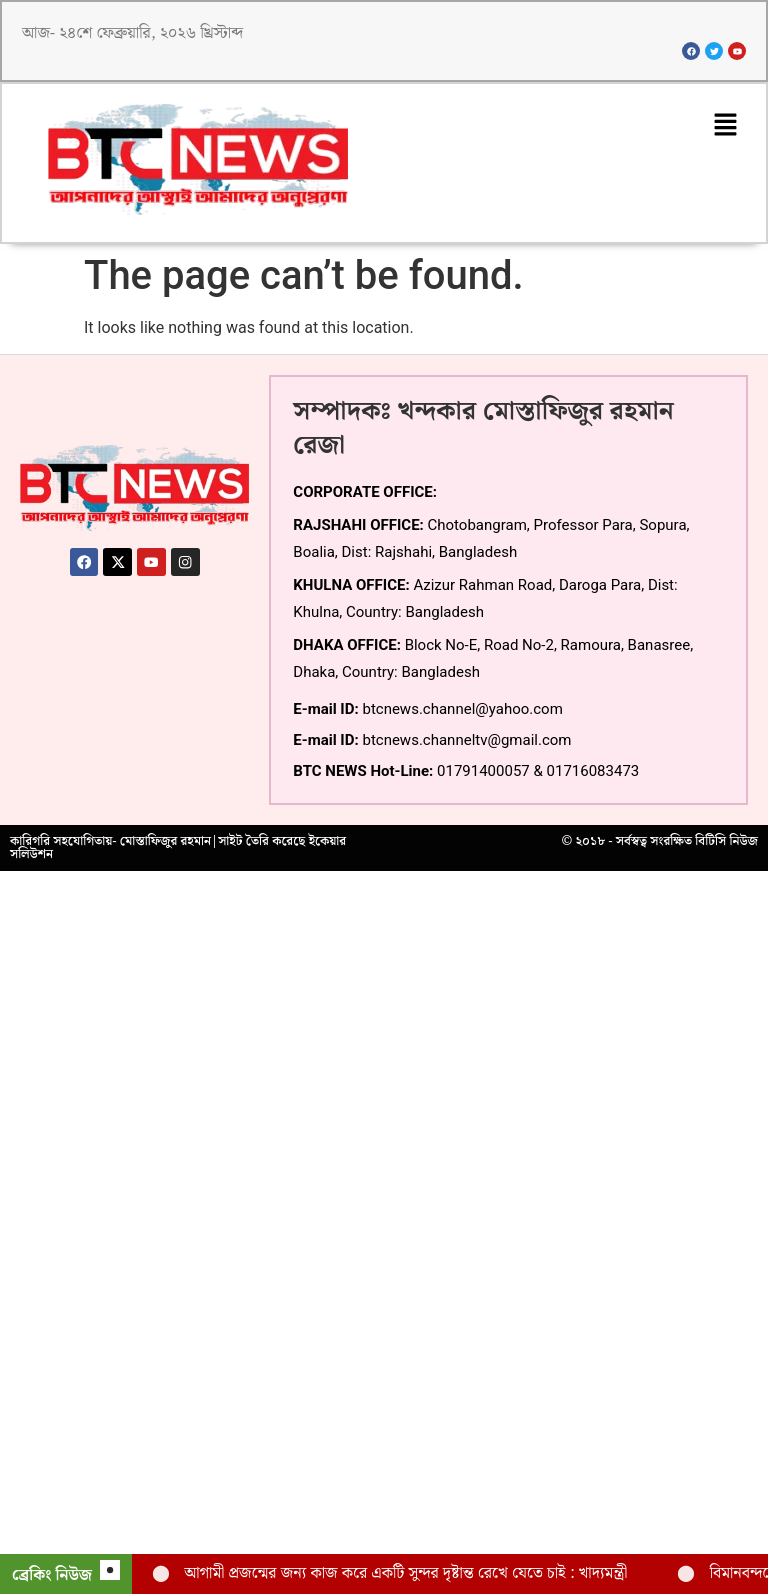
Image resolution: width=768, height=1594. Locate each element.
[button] (725, 129)
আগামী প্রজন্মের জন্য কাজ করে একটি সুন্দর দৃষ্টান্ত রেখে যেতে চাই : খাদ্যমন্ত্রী (405, 1573)
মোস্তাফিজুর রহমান (165, 845)
